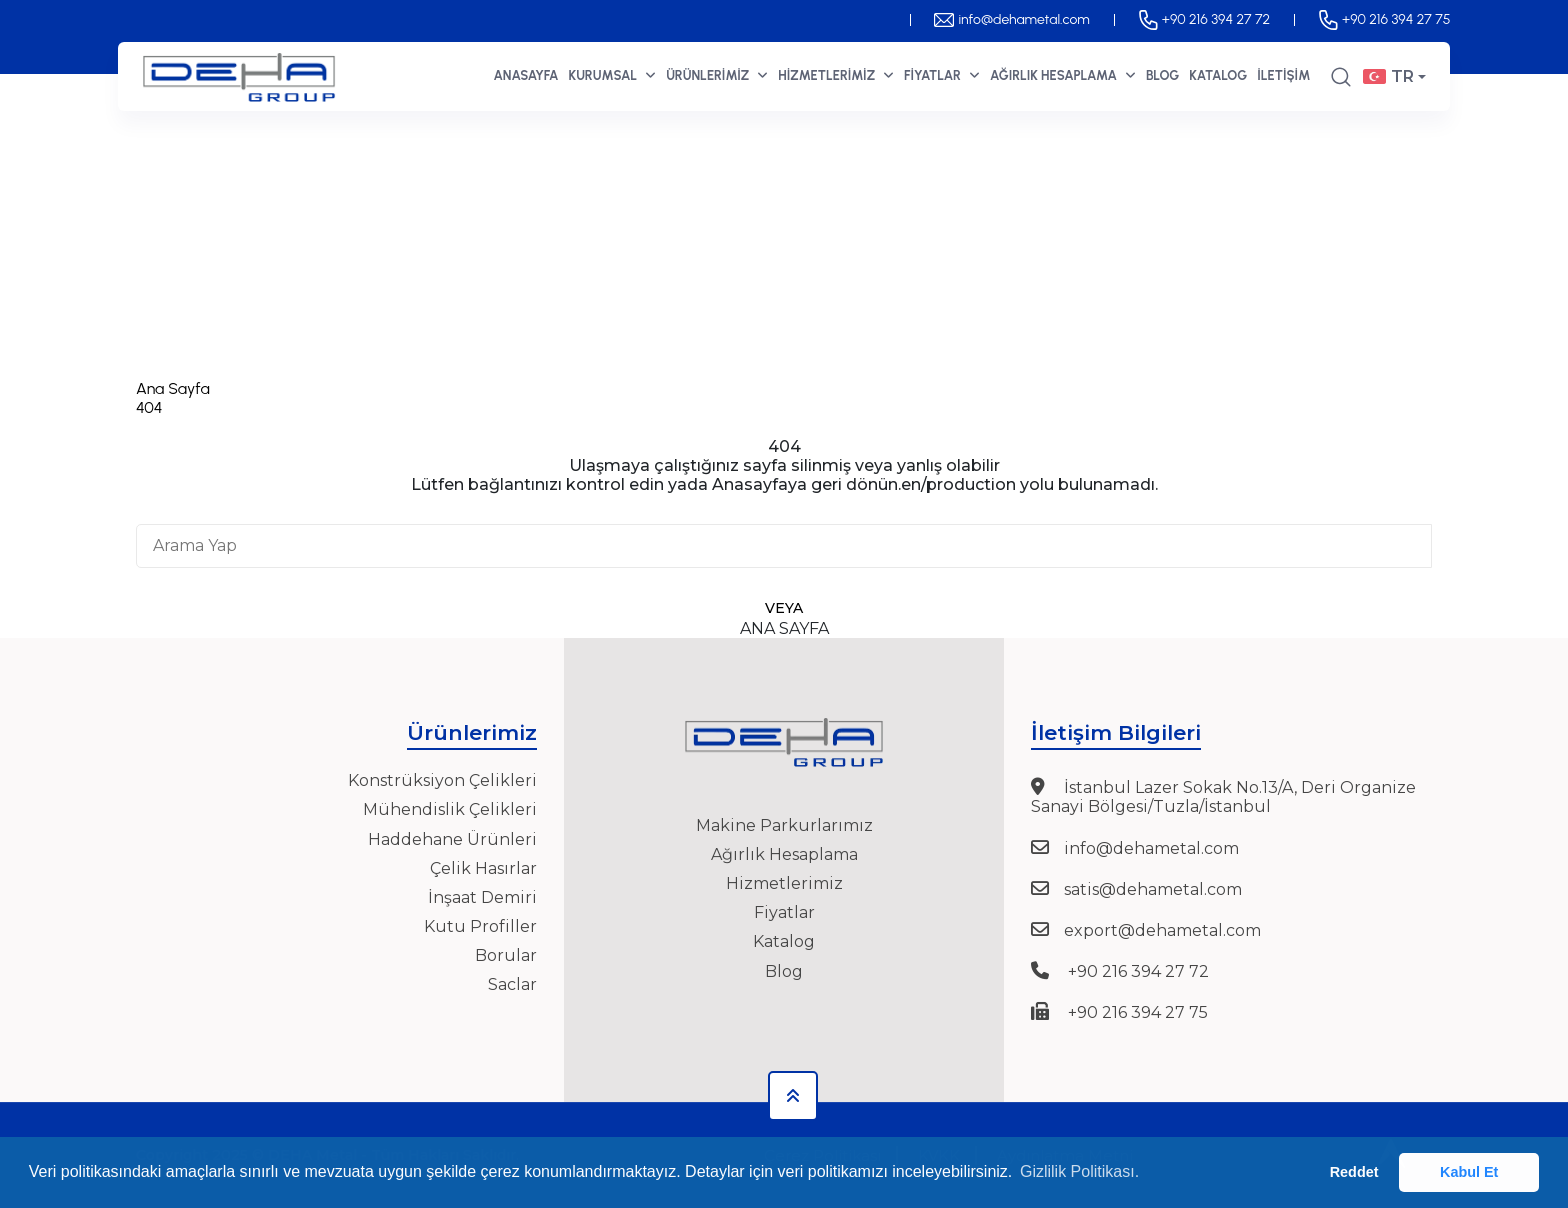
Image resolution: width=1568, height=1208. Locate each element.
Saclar (512, 984)
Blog (784, 971)
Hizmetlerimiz (784, 883)
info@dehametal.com (1011, 19)
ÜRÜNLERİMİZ (717, 75)
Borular (506, 955)
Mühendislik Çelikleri (450, 809)
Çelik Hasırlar (483, 868)
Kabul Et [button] (1469, 1172)
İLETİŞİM (1283, 75)
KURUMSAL (613, 75)
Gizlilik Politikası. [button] (1079, 1171)
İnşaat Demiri (482, 897)
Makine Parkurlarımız (784, 825)
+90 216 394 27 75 (1384, 19)
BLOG (1162, 75)
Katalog (784, 941)
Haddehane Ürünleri (452, 839)
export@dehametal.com (1162, 930)
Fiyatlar (784, 912)
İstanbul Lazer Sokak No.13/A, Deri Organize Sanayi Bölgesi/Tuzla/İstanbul (1223, 797)
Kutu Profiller (480, 926)
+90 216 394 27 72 (1204, 19)
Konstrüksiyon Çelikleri (442, 780)
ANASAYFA (525, 75)
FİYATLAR (942, 75)
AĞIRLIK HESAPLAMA (1063, 75)
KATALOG (1218, 75)
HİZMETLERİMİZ (836, 75)
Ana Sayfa (173, 388)
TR (1388, 76)
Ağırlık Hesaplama (784, 854)
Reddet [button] (1354, 1172)
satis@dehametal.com (1153, 889)
